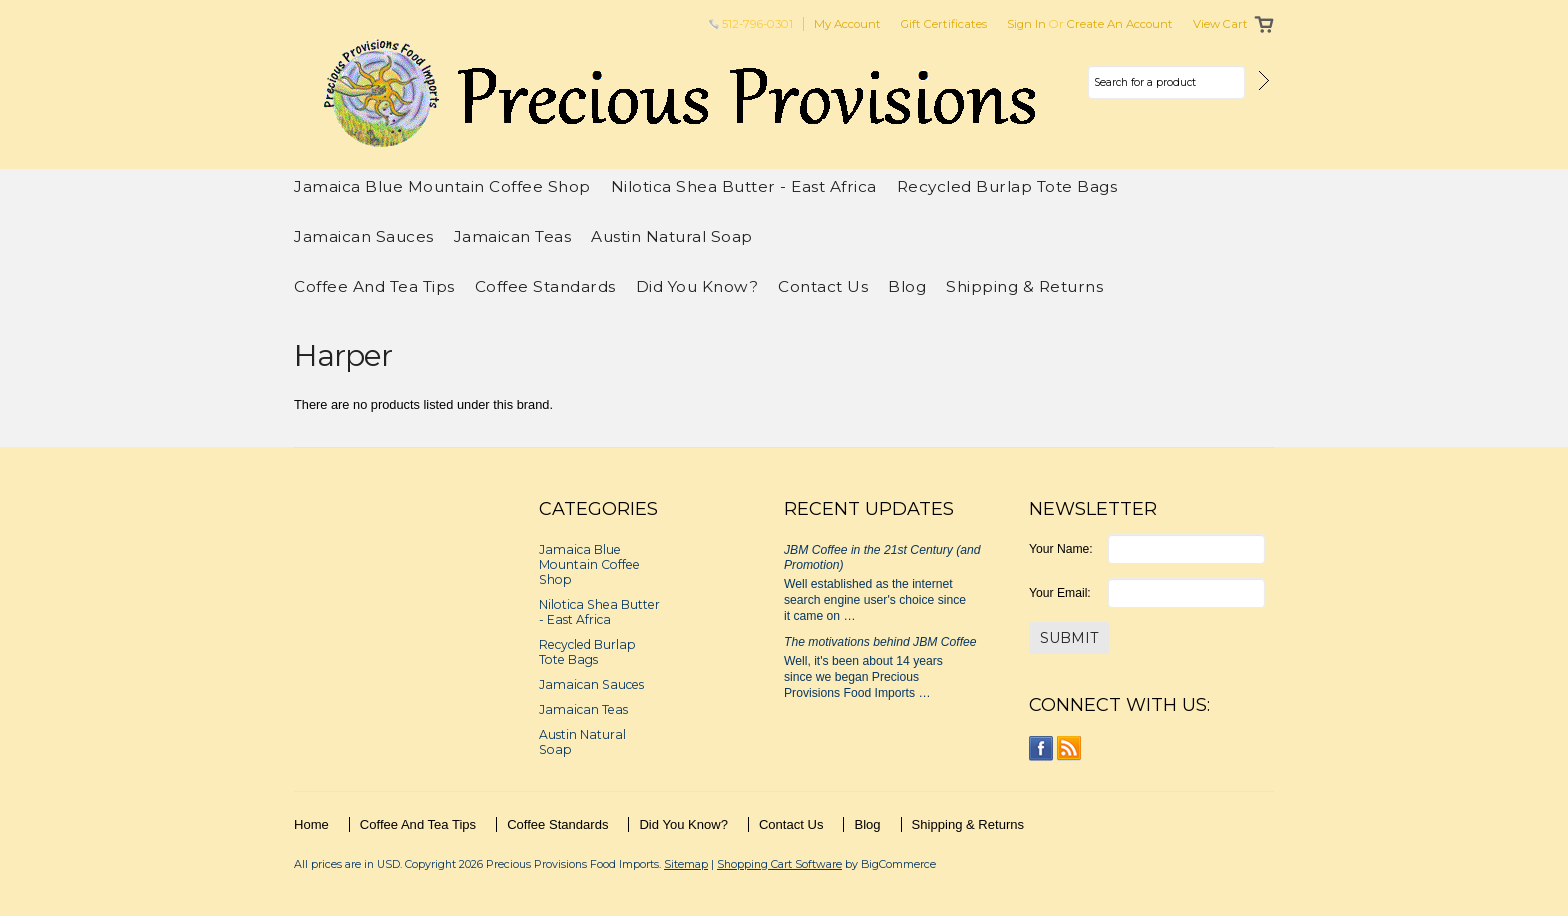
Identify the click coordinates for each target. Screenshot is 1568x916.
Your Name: (1061, 549)
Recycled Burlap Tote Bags (1007, 186)
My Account (847, 24)
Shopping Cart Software (779, 864)
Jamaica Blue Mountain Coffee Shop (442, 186)
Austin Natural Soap (672, 236)
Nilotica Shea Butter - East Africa (744, 186)
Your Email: (1060, 593)
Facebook (1041, 748)
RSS (1069, 748)
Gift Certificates (944, 24)
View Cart (1220, 24)
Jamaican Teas (513, 236)
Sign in (1026, 24)
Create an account (1120, 24)
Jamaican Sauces (364, 236)
